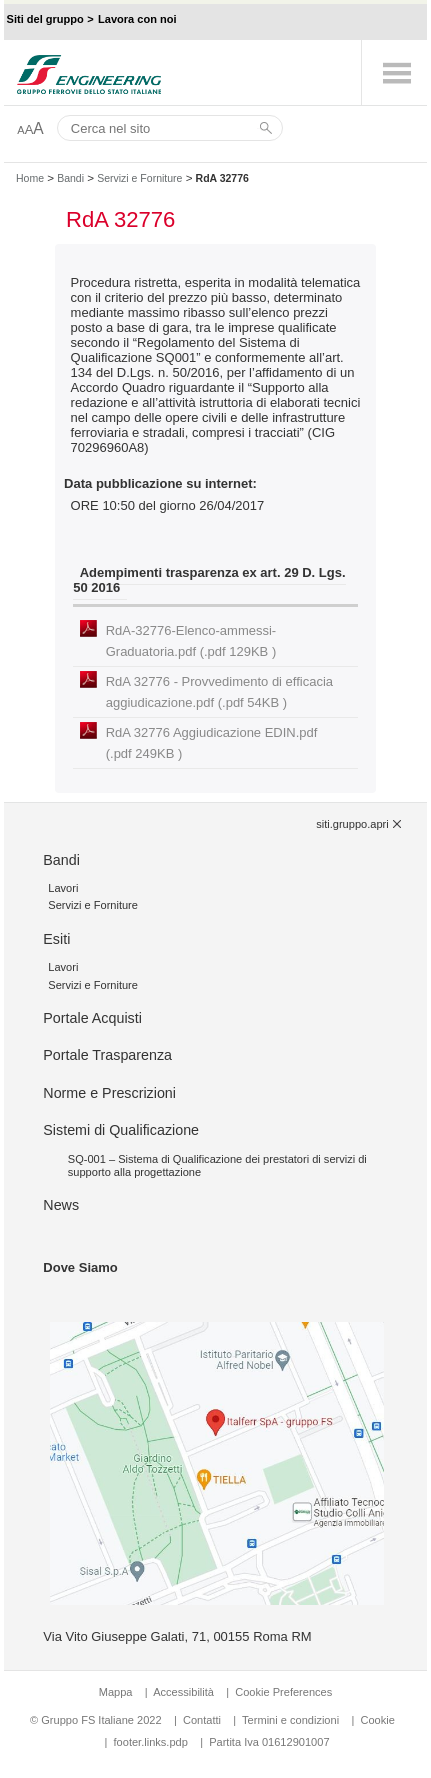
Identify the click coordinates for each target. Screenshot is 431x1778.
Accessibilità (185, 1692)
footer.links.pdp (151, 1742)
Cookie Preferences (283, 1692)
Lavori (63, 888)
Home (30, 178)
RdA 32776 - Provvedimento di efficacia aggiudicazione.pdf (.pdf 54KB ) (219, 692)
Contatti (202, 1720)
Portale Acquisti (92, 1018)
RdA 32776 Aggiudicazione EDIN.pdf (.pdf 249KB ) (212, 743)
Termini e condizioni (290, 1720)
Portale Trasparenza (107, 1055)
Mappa (116, 1692)
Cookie (377, 1720)
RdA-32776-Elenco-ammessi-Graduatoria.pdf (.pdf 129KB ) (191, 641)
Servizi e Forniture (139, 178)
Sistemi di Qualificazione (121, 1130)
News (61, 1205)
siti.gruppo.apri (352, 824)
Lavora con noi (137, 19)
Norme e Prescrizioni (109, 1093)
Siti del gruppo (45, 19)
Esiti (56, 939)
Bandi (70, 178)
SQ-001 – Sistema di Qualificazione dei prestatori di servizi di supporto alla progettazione (217, 1165)
